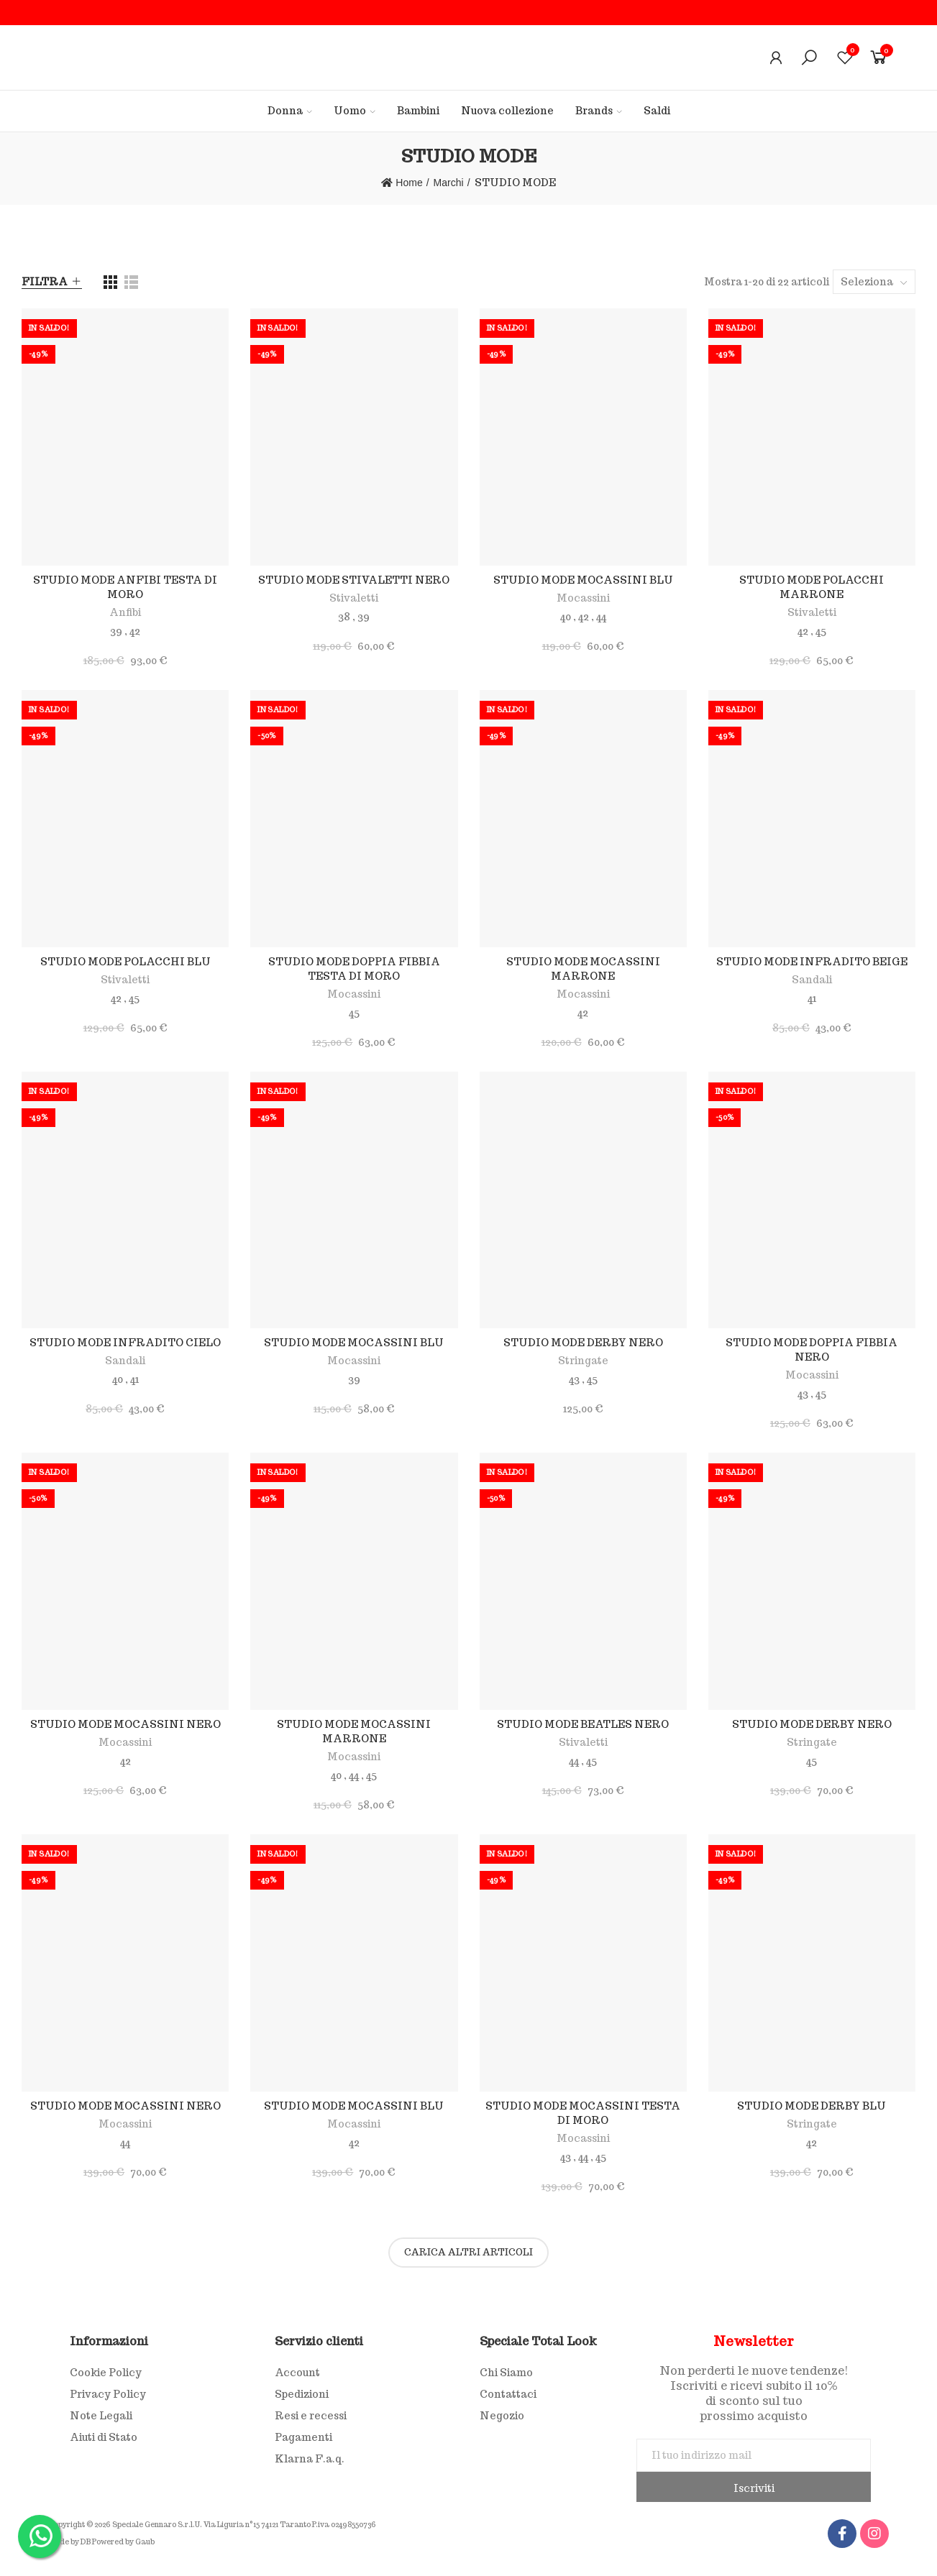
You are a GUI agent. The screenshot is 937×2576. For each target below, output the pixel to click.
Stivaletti (353, 598)
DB (86, 2542)
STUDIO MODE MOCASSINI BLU (583, 580)
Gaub (145, 2542)
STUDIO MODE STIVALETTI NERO (353, 580)
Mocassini (583, 598)
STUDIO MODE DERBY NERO (583, 1342)
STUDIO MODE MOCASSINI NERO (125, 1724)
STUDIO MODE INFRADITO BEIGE (812, 961)
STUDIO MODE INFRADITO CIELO (125, 1342)
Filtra (45, 281)
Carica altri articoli (468, 2252)
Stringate (583, 1360)
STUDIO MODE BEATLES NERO (583, 1724)
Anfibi (125, 612)
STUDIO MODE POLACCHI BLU (125, 961)
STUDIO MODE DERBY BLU (811, 2105)
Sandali (812, 979)
